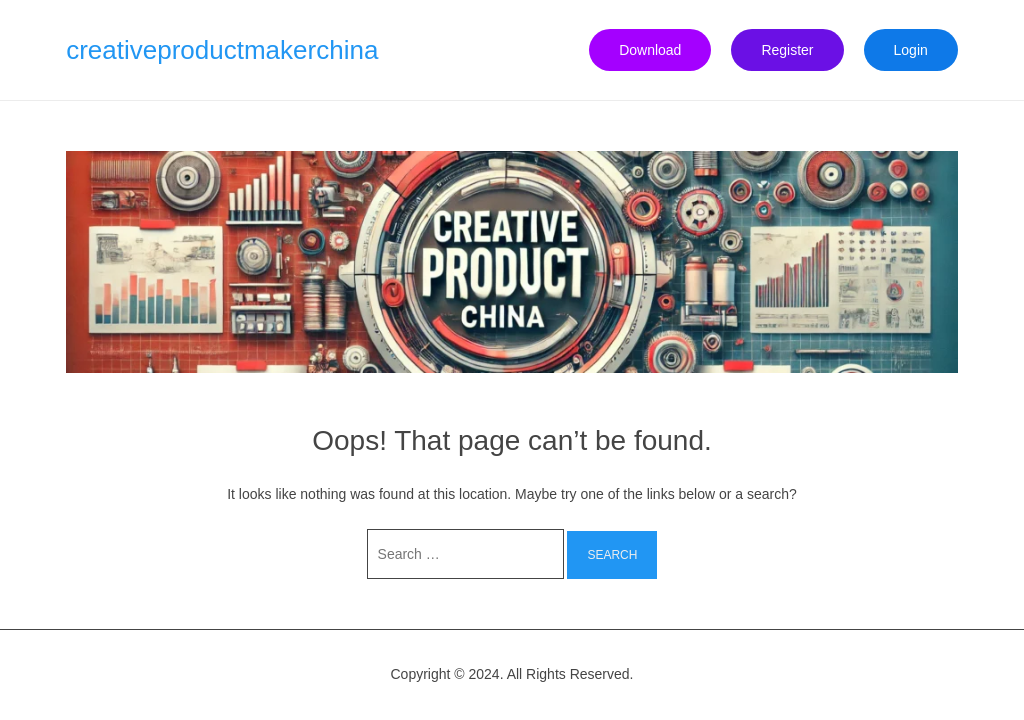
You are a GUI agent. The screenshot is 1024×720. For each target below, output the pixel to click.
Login (911, 50)
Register (787, 50)
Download (650, 50)
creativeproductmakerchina (222, 50)
